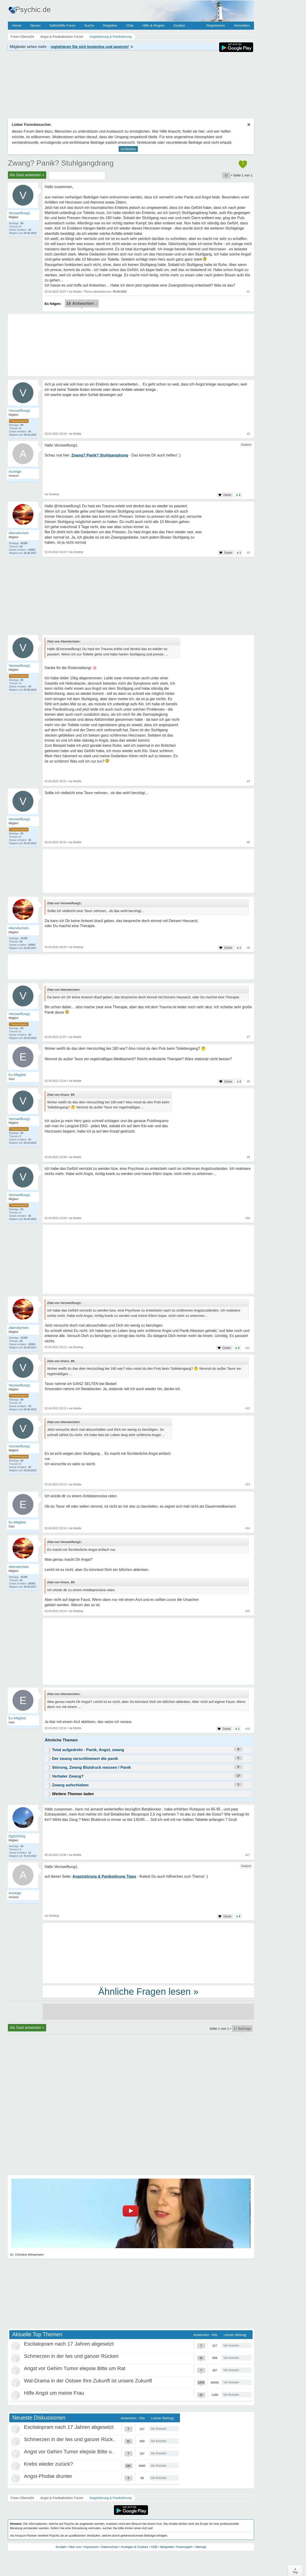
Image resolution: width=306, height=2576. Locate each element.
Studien (179, 25)
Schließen (128, 149)
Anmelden (242, 25)
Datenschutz (109, 2547)
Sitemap (200, 2547)
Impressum (91, 2547)
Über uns (75, 2547)
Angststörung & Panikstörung (111, 2498)
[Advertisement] (148, 1260)
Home (17, 25)
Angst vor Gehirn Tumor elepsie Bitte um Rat (74, 2368)
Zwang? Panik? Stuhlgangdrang (61, 163)
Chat (129, 25)
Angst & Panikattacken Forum (61, 2498)
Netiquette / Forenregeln (176, 2547)
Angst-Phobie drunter (48, 2476)
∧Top (295, 2570)
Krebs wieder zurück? (48, 2464)
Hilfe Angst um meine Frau (54, 2393)
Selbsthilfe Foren (62, 25)
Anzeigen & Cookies (134, 2547)
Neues (35, 25)
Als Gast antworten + (27, 175)
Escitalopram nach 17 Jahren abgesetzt (69, 2344)
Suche (89, 25)
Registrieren (215, 25)
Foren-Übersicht (22, 2498)
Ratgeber (110, 25)
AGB (154, 2547)
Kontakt (61, 2547)
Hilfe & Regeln (153, 25)
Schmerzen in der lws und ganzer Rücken (71, 2356)
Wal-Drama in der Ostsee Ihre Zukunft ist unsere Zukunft (88, 2381)
